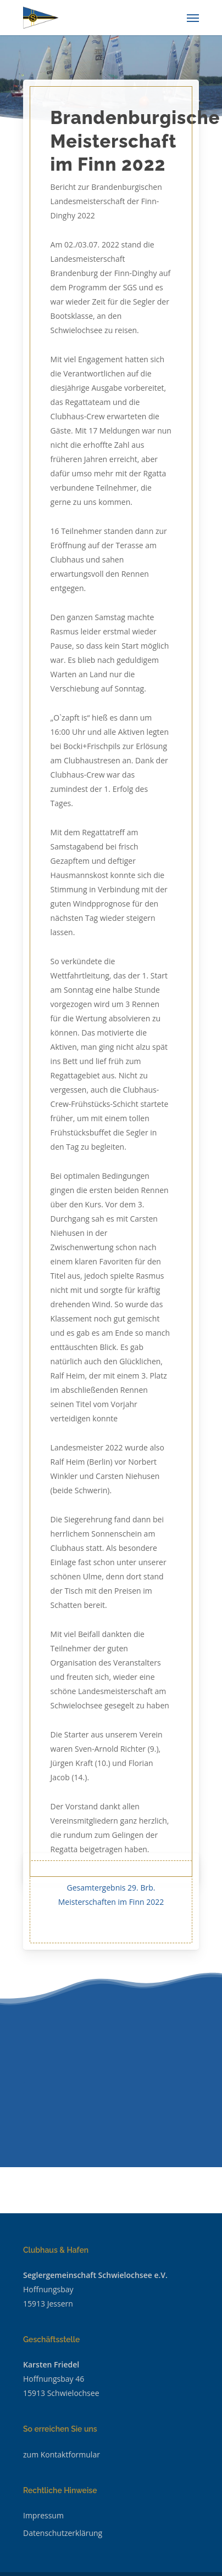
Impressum (43, 2515)
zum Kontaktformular (61, 2454)
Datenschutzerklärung (62, 2533)
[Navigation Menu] (193, 17)
